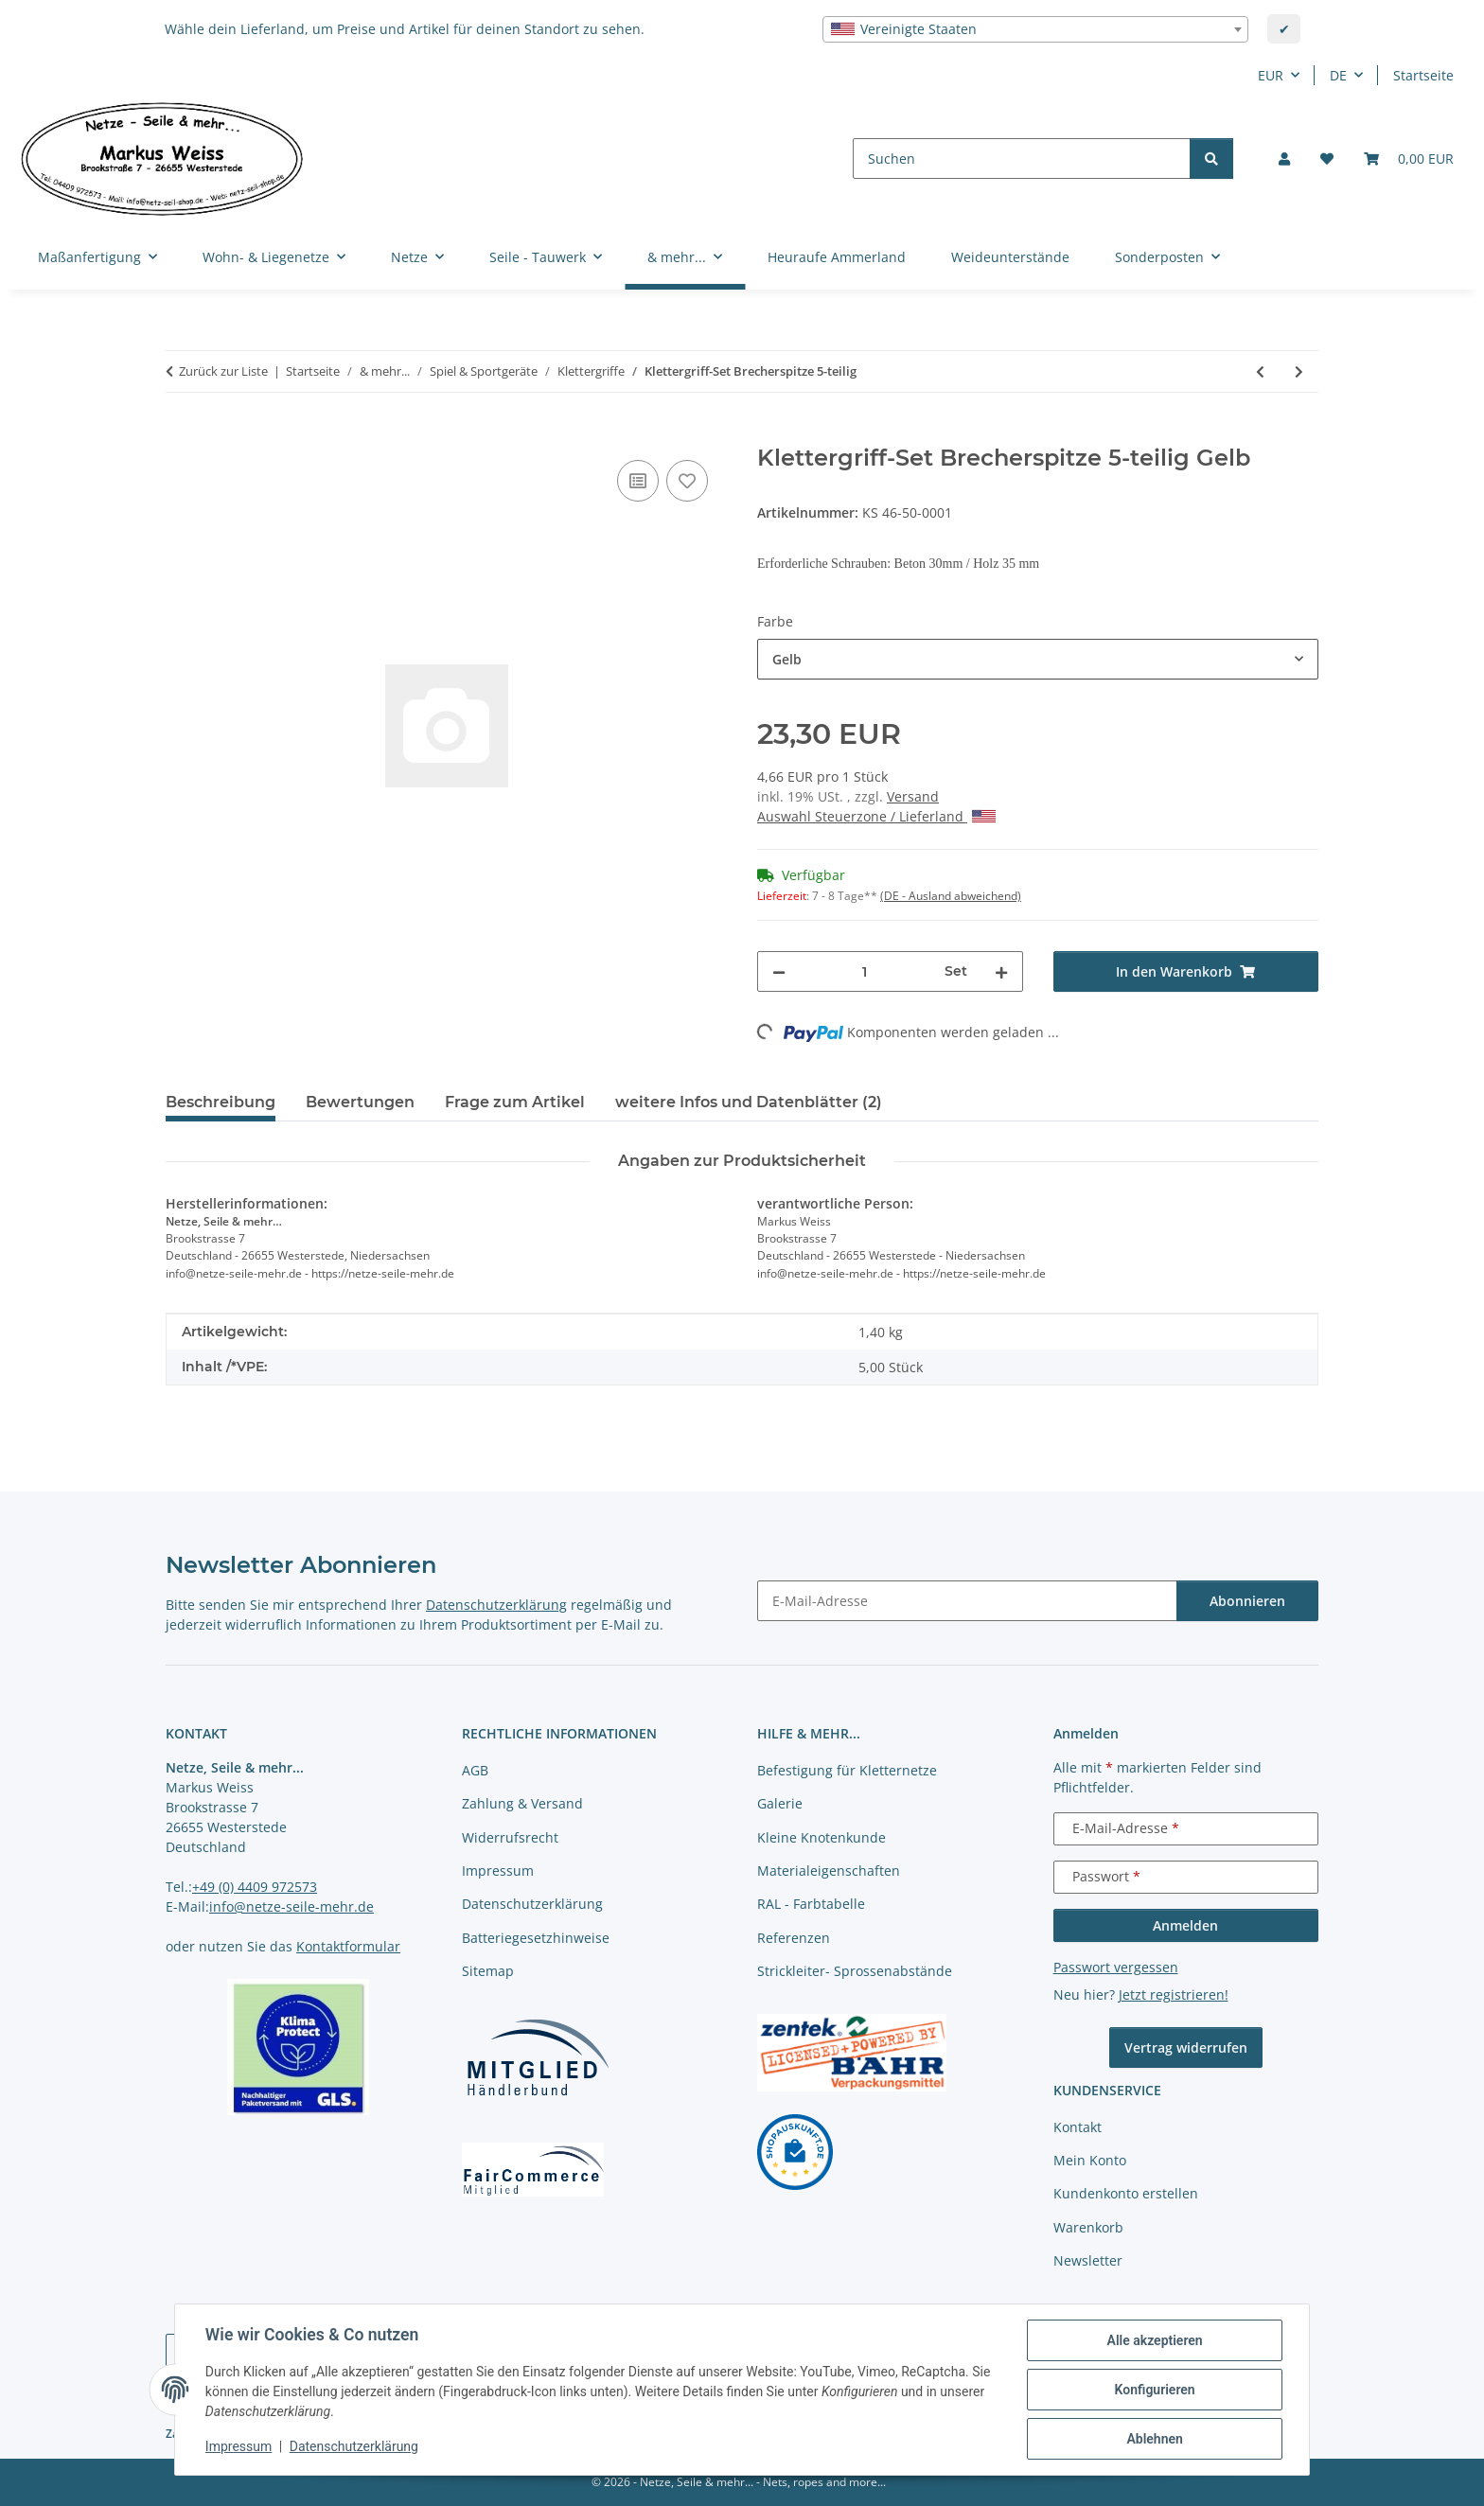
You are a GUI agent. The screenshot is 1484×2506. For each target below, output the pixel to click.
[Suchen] (1022, 158)
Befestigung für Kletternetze (847, 1770)
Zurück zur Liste (223, 370)
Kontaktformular (348, 1946)
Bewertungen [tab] (360, 1102)
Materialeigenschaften (828, 1871)
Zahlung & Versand (522, 1803)
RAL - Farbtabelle (811, 1904)
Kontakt (1077, 2127)
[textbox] (1035, 29)
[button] (1284, 158)
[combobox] (1035, 29)
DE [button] (1338, 75)
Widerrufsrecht (510, 1837)
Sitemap (488, 1971)
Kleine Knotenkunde (821, 1837)
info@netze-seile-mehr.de (291, 1906)
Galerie (780, 1803)
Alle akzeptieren (1154, 2340)
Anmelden (1185, 1925)
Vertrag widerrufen (1185, 2047)
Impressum (238, 2447)
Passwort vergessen (1115, 1967)
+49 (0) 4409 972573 (254, 1887)
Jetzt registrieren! (1173, 1994)
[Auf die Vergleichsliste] (638, 481)
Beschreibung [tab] (220, 1102)
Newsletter (1087, 2260)
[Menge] (865, 971)
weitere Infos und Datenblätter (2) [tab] (748, 1102)
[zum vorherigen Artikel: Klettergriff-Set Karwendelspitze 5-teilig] (1260, 371)
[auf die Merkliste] (687, 481)
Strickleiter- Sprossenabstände (854, 1971)
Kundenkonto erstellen (1125, 2193)
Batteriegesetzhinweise (536, 1938)
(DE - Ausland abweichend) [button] (950, 896)
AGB (475, 1770)
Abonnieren (1247, 1601)
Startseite (1423, 75)
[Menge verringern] (779, 971)
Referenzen (793, 1938)
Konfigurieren (1154, 2389)
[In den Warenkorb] (181, 434)
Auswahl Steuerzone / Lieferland (876, 816)
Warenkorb (1088, 2227)
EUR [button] (1270, 75)
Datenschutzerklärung (354, 2447)
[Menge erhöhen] (1001, 971)
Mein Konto (1089, 2160)
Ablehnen (1154, 2438)
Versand (913, 796)
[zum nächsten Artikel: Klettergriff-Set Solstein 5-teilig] (1299, 371)
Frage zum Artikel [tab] (515, 1102)
